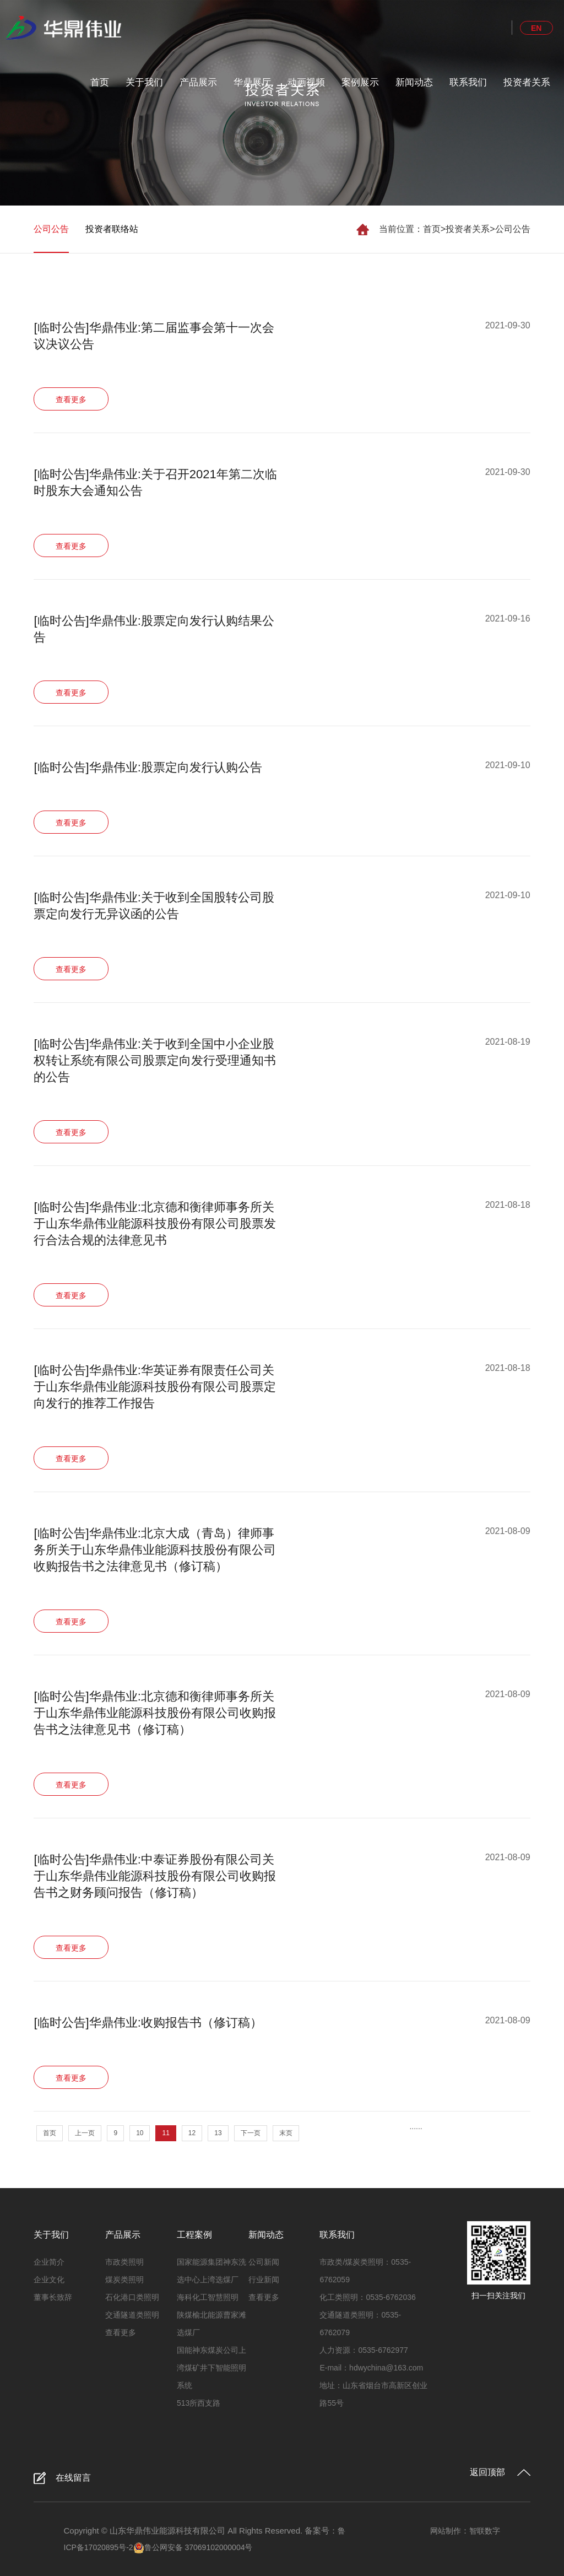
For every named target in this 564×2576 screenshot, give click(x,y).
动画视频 (306, 82)
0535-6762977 (383, 2350)
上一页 (85, 2133)
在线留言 (73, 2477)
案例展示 (360, 82)
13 (217, 2133)
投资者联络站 (111, 229)
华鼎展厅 (252, 82)
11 (165, 2133)
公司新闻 (263, 2262)
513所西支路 (198, 2403)
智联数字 (484, 2530)
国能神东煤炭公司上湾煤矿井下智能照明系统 (211, 2368)
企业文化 (49, 2279)
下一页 (251, 2133)
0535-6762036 (390, 2297)
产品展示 (198, 82)
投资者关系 (526, 82)
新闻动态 (414, 82)
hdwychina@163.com (386, 2367)
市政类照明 (124, 2262)
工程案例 (194, 2234)
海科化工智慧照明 (207, 2297)
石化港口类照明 (132, 2297)
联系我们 (468, 82)
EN (536, 28)
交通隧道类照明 (132, 2314)
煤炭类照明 (124, 2279)
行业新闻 (263, 2279)
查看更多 (120, 2332)
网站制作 (445, 2530)
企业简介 (49, 2262)
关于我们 (144, 82)
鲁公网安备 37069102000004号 (193, 2547)
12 (192, 2133)
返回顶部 (487, 2472)
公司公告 (512, 229)
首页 (99, 82)
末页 (285, 2133)
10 (139, 2133)
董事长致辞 (53, 2297)
